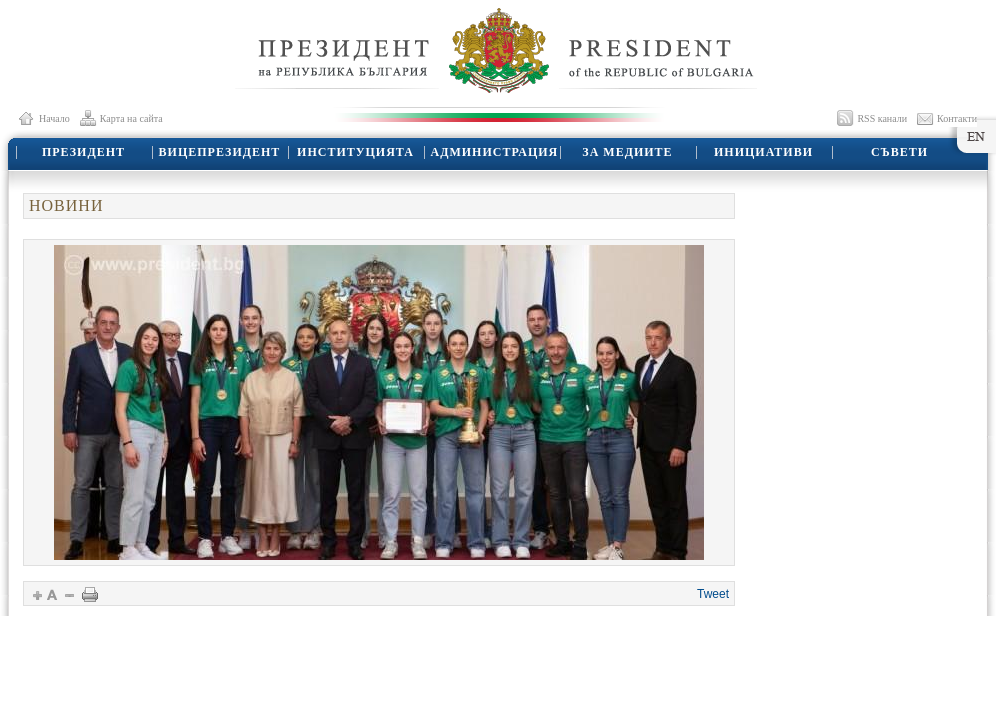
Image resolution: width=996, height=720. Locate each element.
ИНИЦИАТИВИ (763, 152)
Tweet (713, 594)
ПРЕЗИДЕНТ (83, 152)
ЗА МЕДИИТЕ (627, 152)
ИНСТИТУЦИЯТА (355, 152)
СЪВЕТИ (899, 152)
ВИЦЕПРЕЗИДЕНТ (220, 152)
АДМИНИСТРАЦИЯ (495, 152)
